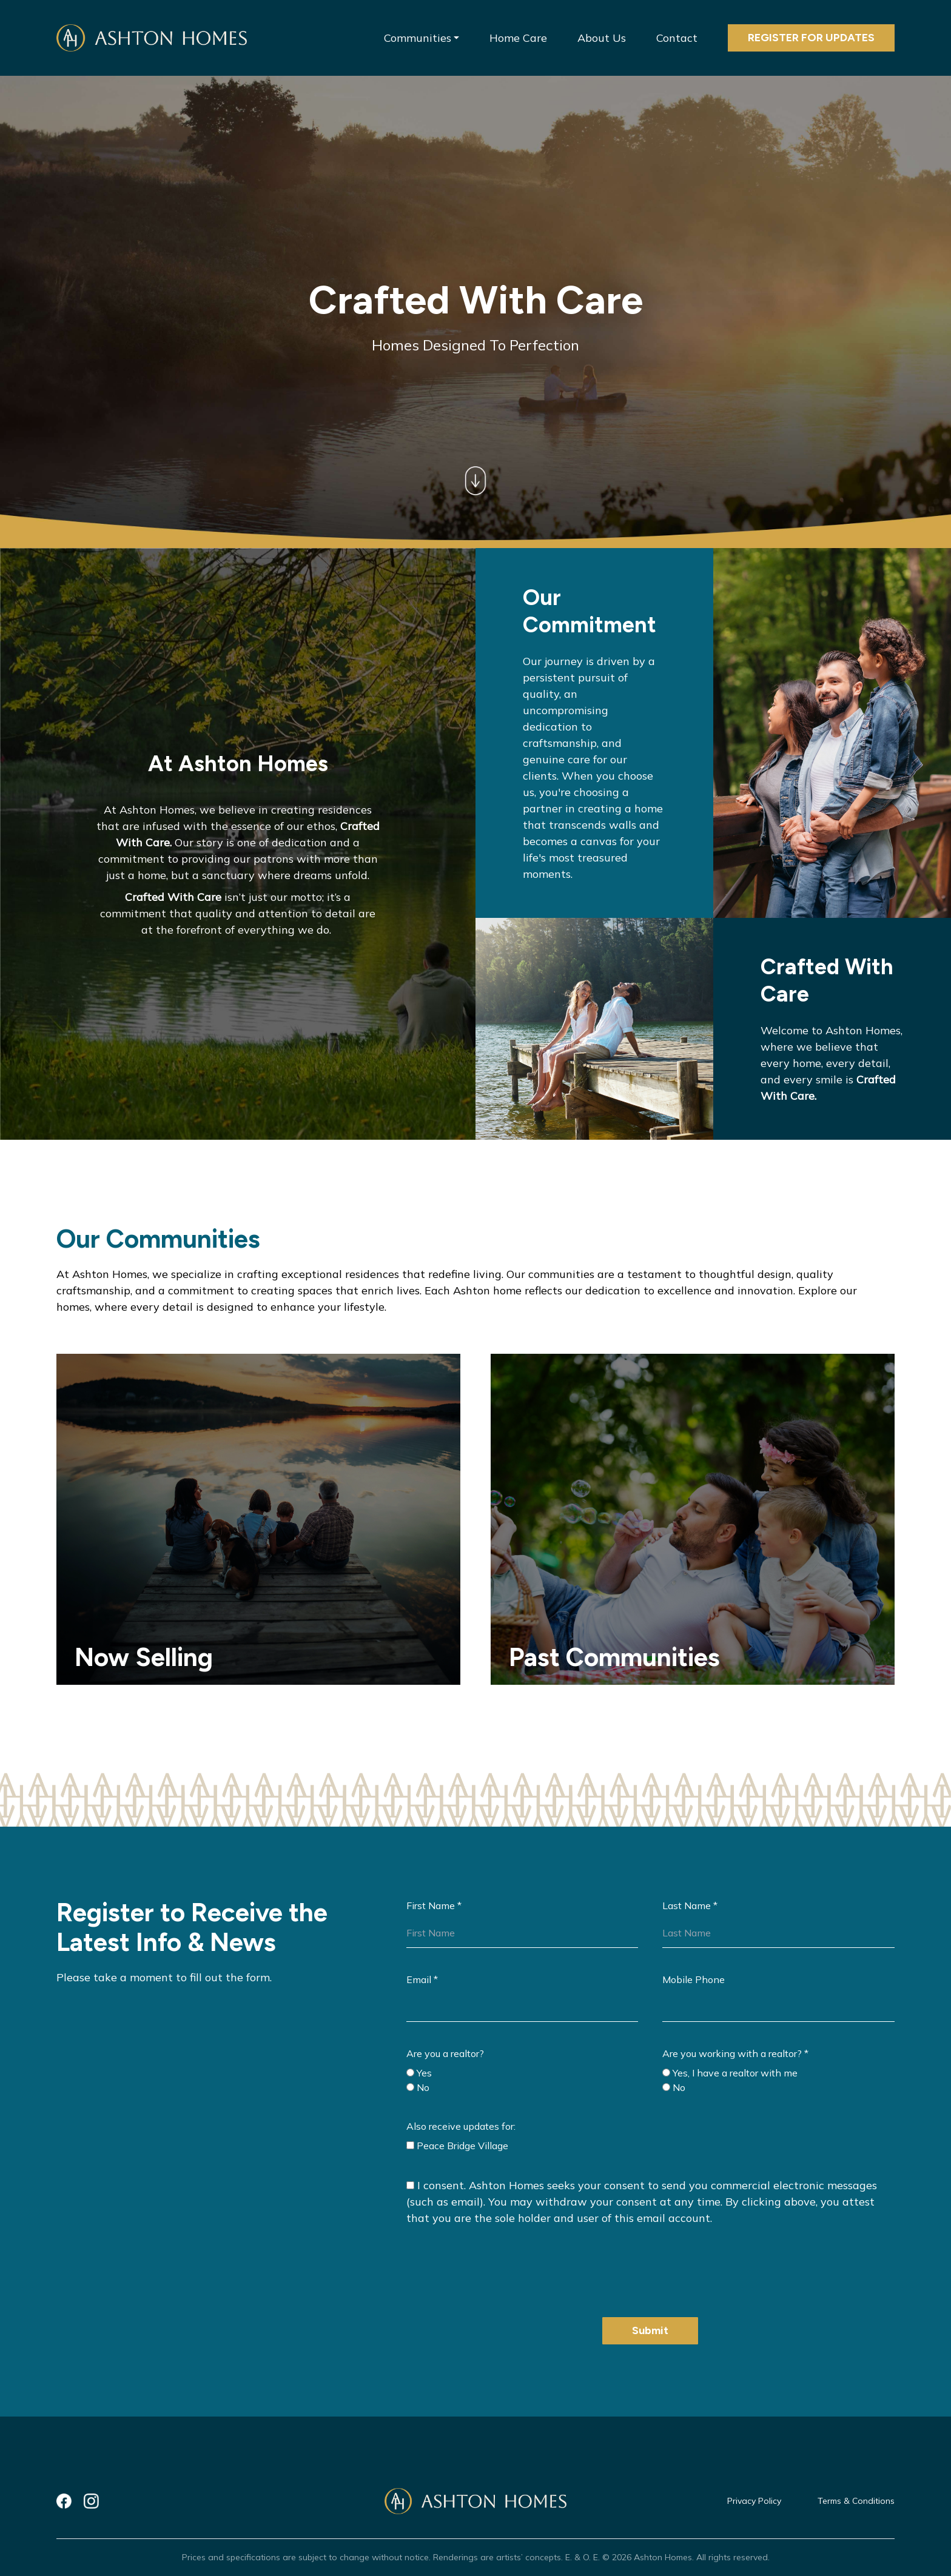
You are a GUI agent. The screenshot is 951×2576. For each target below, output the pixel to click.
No (417, 2087)
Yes (419, 2073)
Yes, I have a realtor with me (730, 2073)
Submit (650, 2330)
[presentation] (498, 2269)
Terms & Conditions (856, 2500)
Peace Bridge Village (457, 2145)
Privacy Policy (754, 2500)
